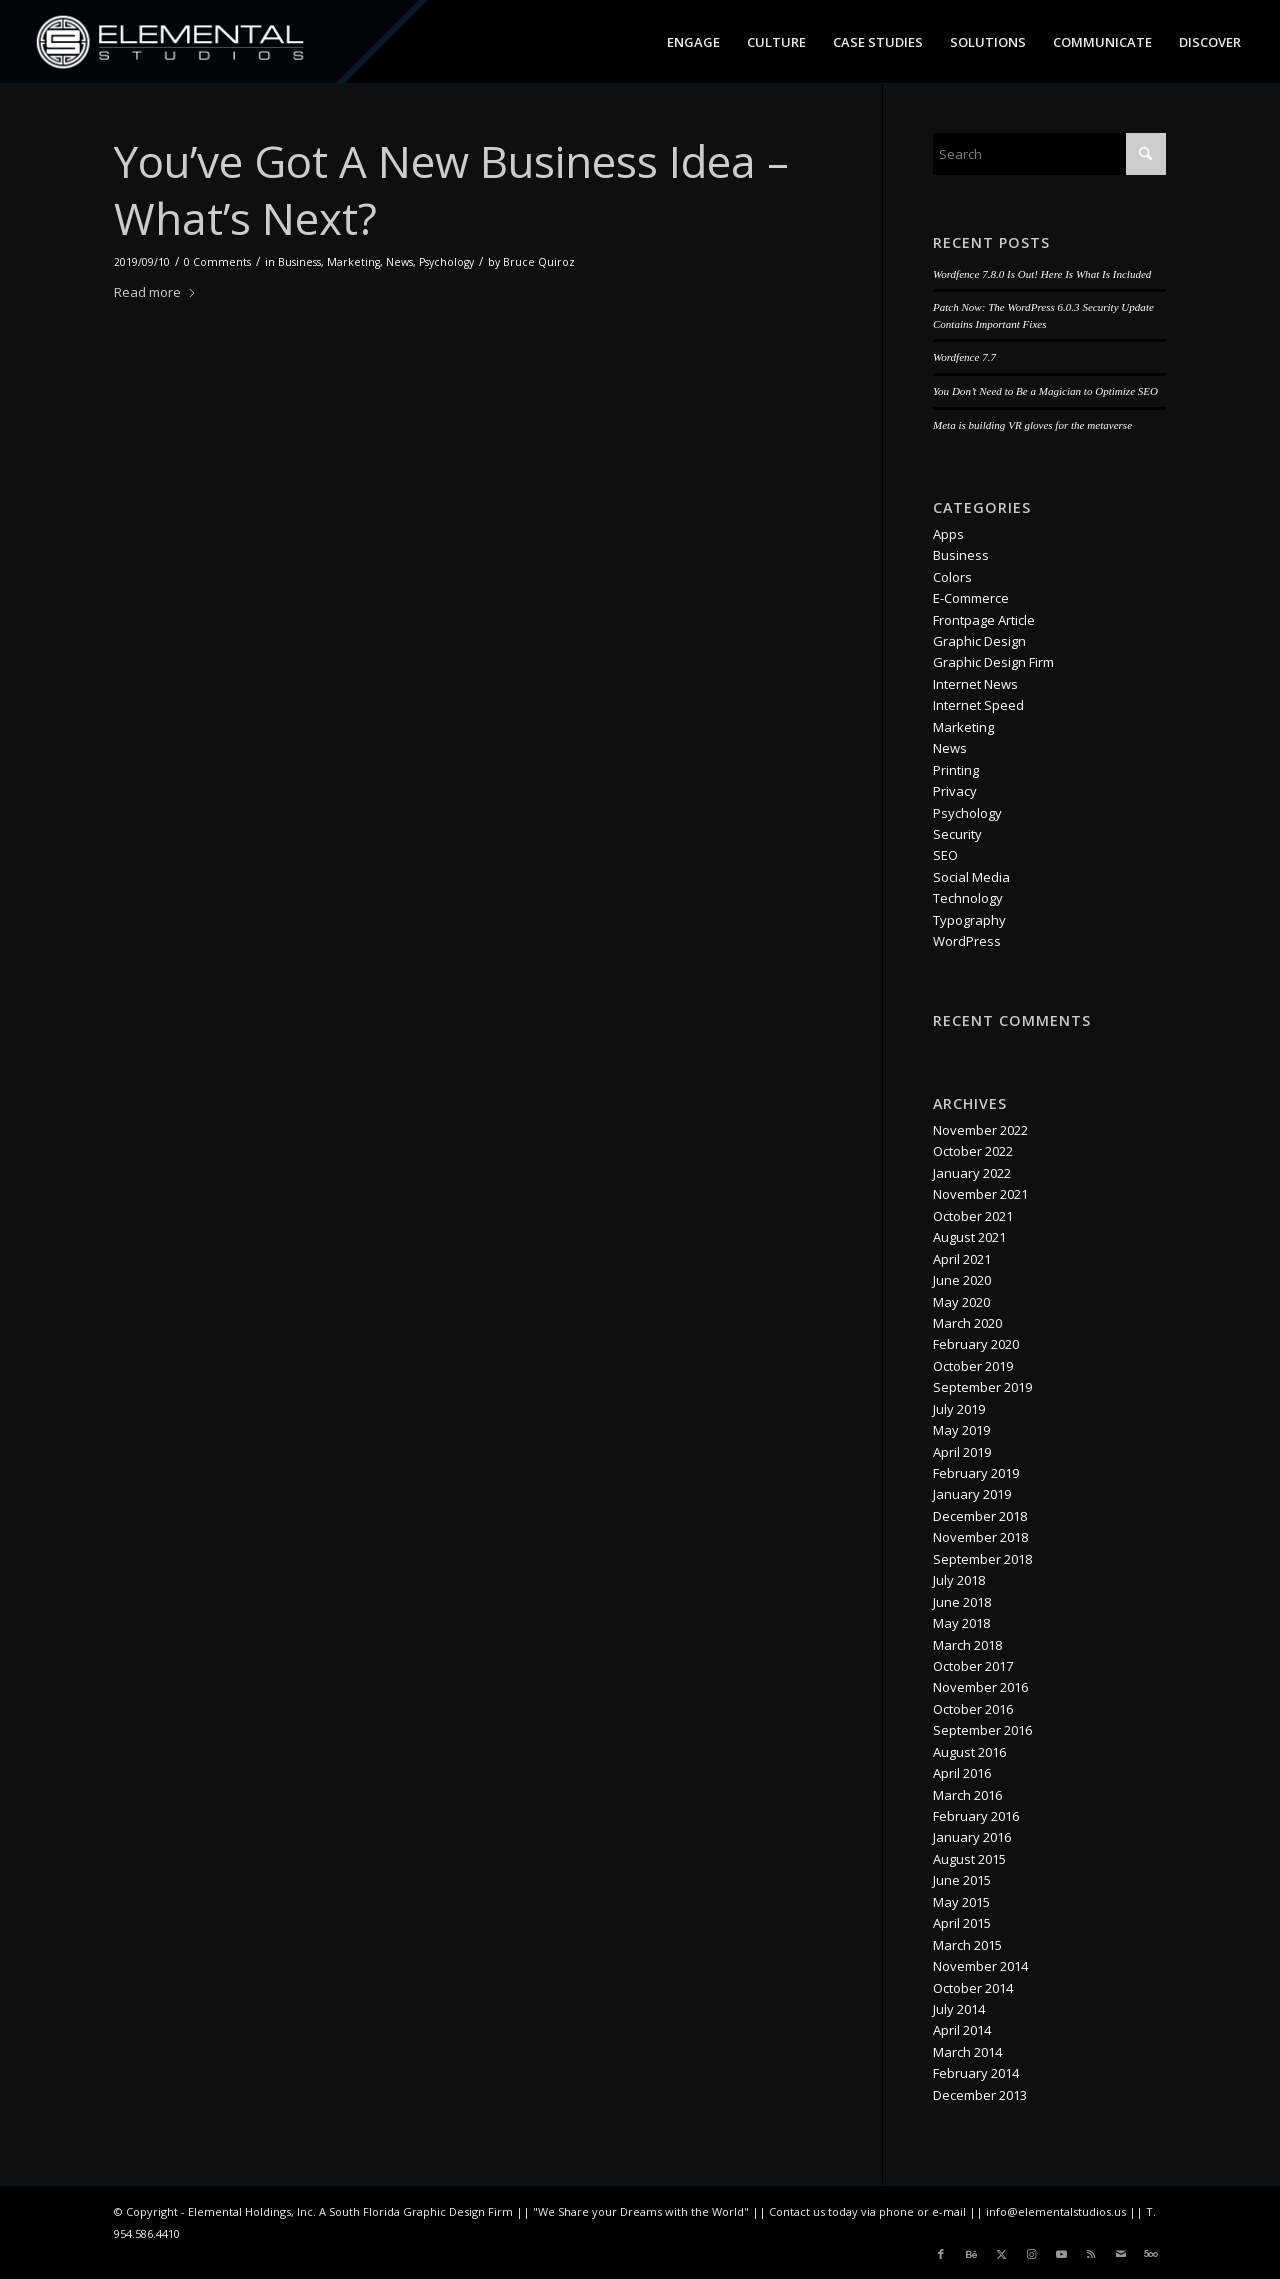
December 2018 (980, 1516)
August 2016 (969, 1752)
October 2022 (973, 1151)
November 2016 (980, 1687)
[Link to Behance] (971, 2254)
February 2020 (976, 1344)
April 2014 (962, 2030)
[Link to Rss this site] (1091, 2254)
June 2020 (962, 1280)
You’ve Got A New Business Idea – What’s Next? (451, 189)
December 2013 (980, 2095)
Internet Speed (978, 705)
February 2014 (976, 2073)
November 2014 (980, 1966)
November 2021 (980, 1194)
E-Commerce (971, 598)
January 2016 (972, 1837)
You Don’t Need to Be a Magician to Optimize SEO (1045, 391)
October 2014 (973, 1988)
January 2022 (972, 1173)
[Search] (1049, 154)
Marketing (353, 262)
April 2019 (962, 1452)
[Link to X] (1001, 2254)
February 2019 (976, 1473)
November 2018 (980, 1537)
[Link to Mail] (1121, 2254)
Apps (948, 534)
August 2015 (969, 1859)
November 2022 (980, 1130)
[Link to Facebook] (941, 2254)
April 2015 (962, 1923)
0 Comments (217, 262)
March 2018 (967, 1645)
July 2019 (959, 1409)
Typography (969, 920)
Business (299, 262)
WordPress (967, 941)
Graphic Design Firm (993, 662)
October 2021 (973, 1216)
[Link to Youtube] (1061, 2254)
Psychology (446, 262)
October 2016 (973, 1709)
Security (957, 834)
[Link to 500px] (1151, 2254)
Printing (956, 770)
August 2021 (969, 1237)
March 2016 (967, 1795)
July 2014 (959, 2009)
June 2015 (962, 1880)
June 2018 (962, 1602)
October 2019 (973, 1366)
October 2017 (973, 1666)
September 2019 (982, 1387)
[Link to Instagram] (1031, 2254)
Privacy (955, 791)
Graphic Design (979, 641)
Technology (968, 898)
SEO (945, 855)
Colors (952, 577)
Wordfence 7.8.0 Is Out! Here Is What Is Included (1042, 274)
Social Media (971, 877)
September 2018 (982, 1559)
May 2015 (961, 1902)
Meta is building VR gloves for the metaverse (1032, 425)
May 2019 (961, 1430)
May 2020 (961, 1302)
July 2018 (959, 1580)
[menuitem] (693, 42)
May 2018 (961, 1623)
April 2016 (962, 1773)
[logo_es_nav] (170, 42)
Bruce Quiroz (539, 262)
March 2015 (967, 1945)
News (399, 262)
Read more (155, 292)
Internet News (975, 684)
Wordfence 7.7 (964, 357)
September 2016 (982, 1730)
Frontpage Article (984, 620)
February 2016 (976, 1816)
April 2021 (962, 1259)
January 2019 (972, 1494)
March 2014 (967, 2052)
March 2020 (967, 1323)
